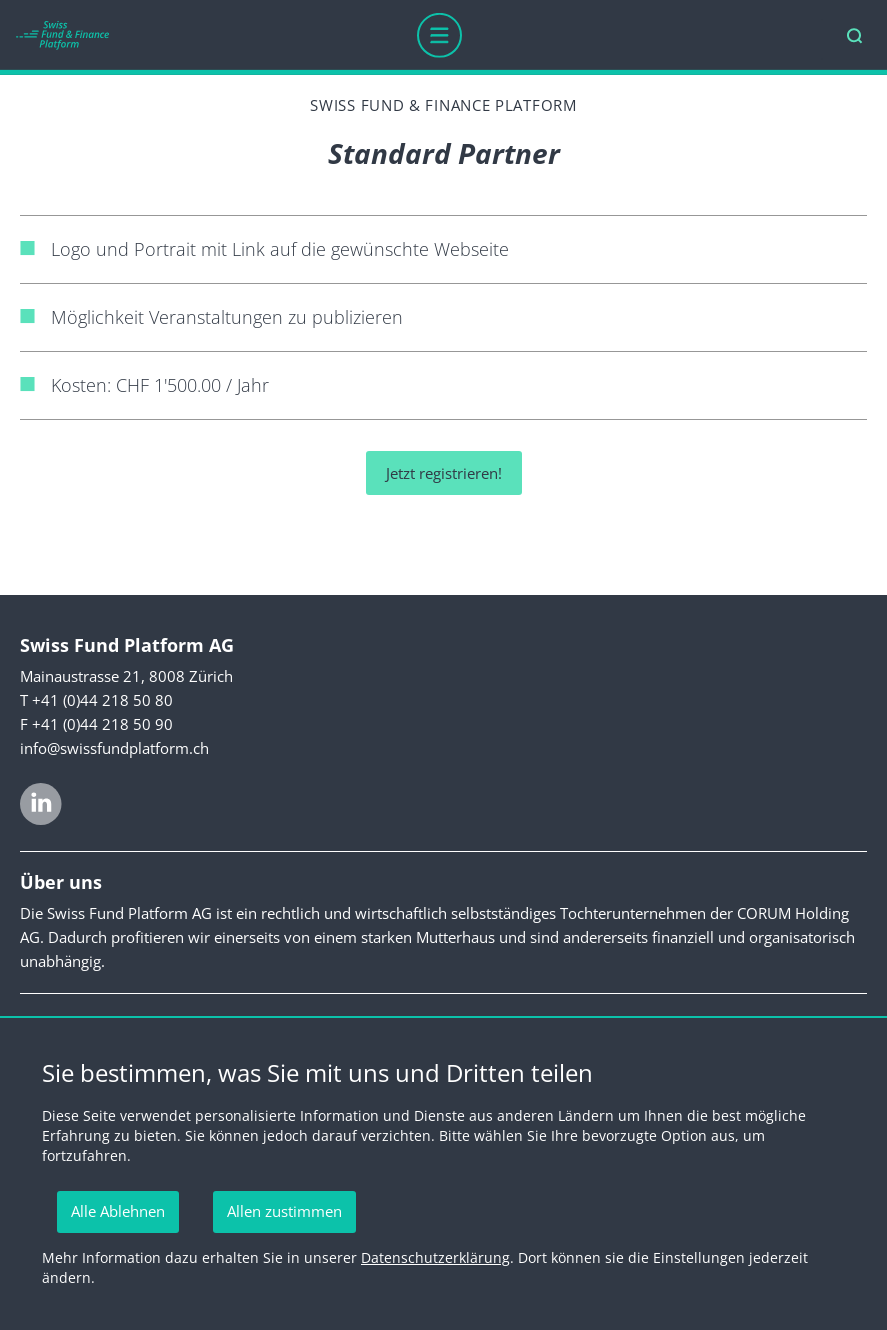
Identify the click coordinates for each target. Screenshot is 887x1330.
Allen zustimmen (284, 1211)
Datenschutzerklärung (435, 1257)
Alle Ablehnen (118, 1211)
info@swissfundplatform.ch (114, 748)
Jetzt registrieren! (444, 473)
